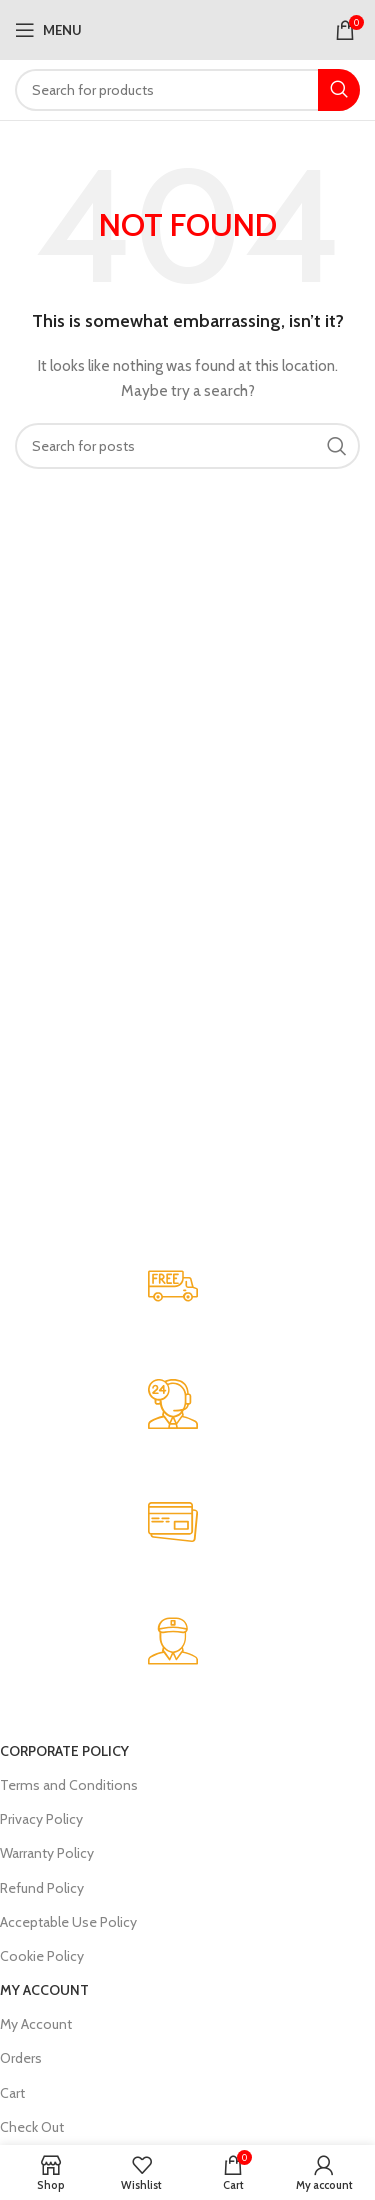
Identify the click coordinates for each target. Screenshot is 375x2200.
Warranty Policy (47, 1853)
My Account (44, 1990)
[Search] (187, 90)
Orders (21, 2058)
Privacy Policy (41, 1819)
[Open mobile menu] (48, 30)
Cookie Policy (42, 1956)
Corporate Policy (64, 1751)
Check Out (32, 2127)
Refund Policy (42, 1888)
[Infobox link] (172, 1320)
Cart (12, 2093)
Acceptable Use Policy (68, 1922)
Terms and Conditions (69, 1785)
